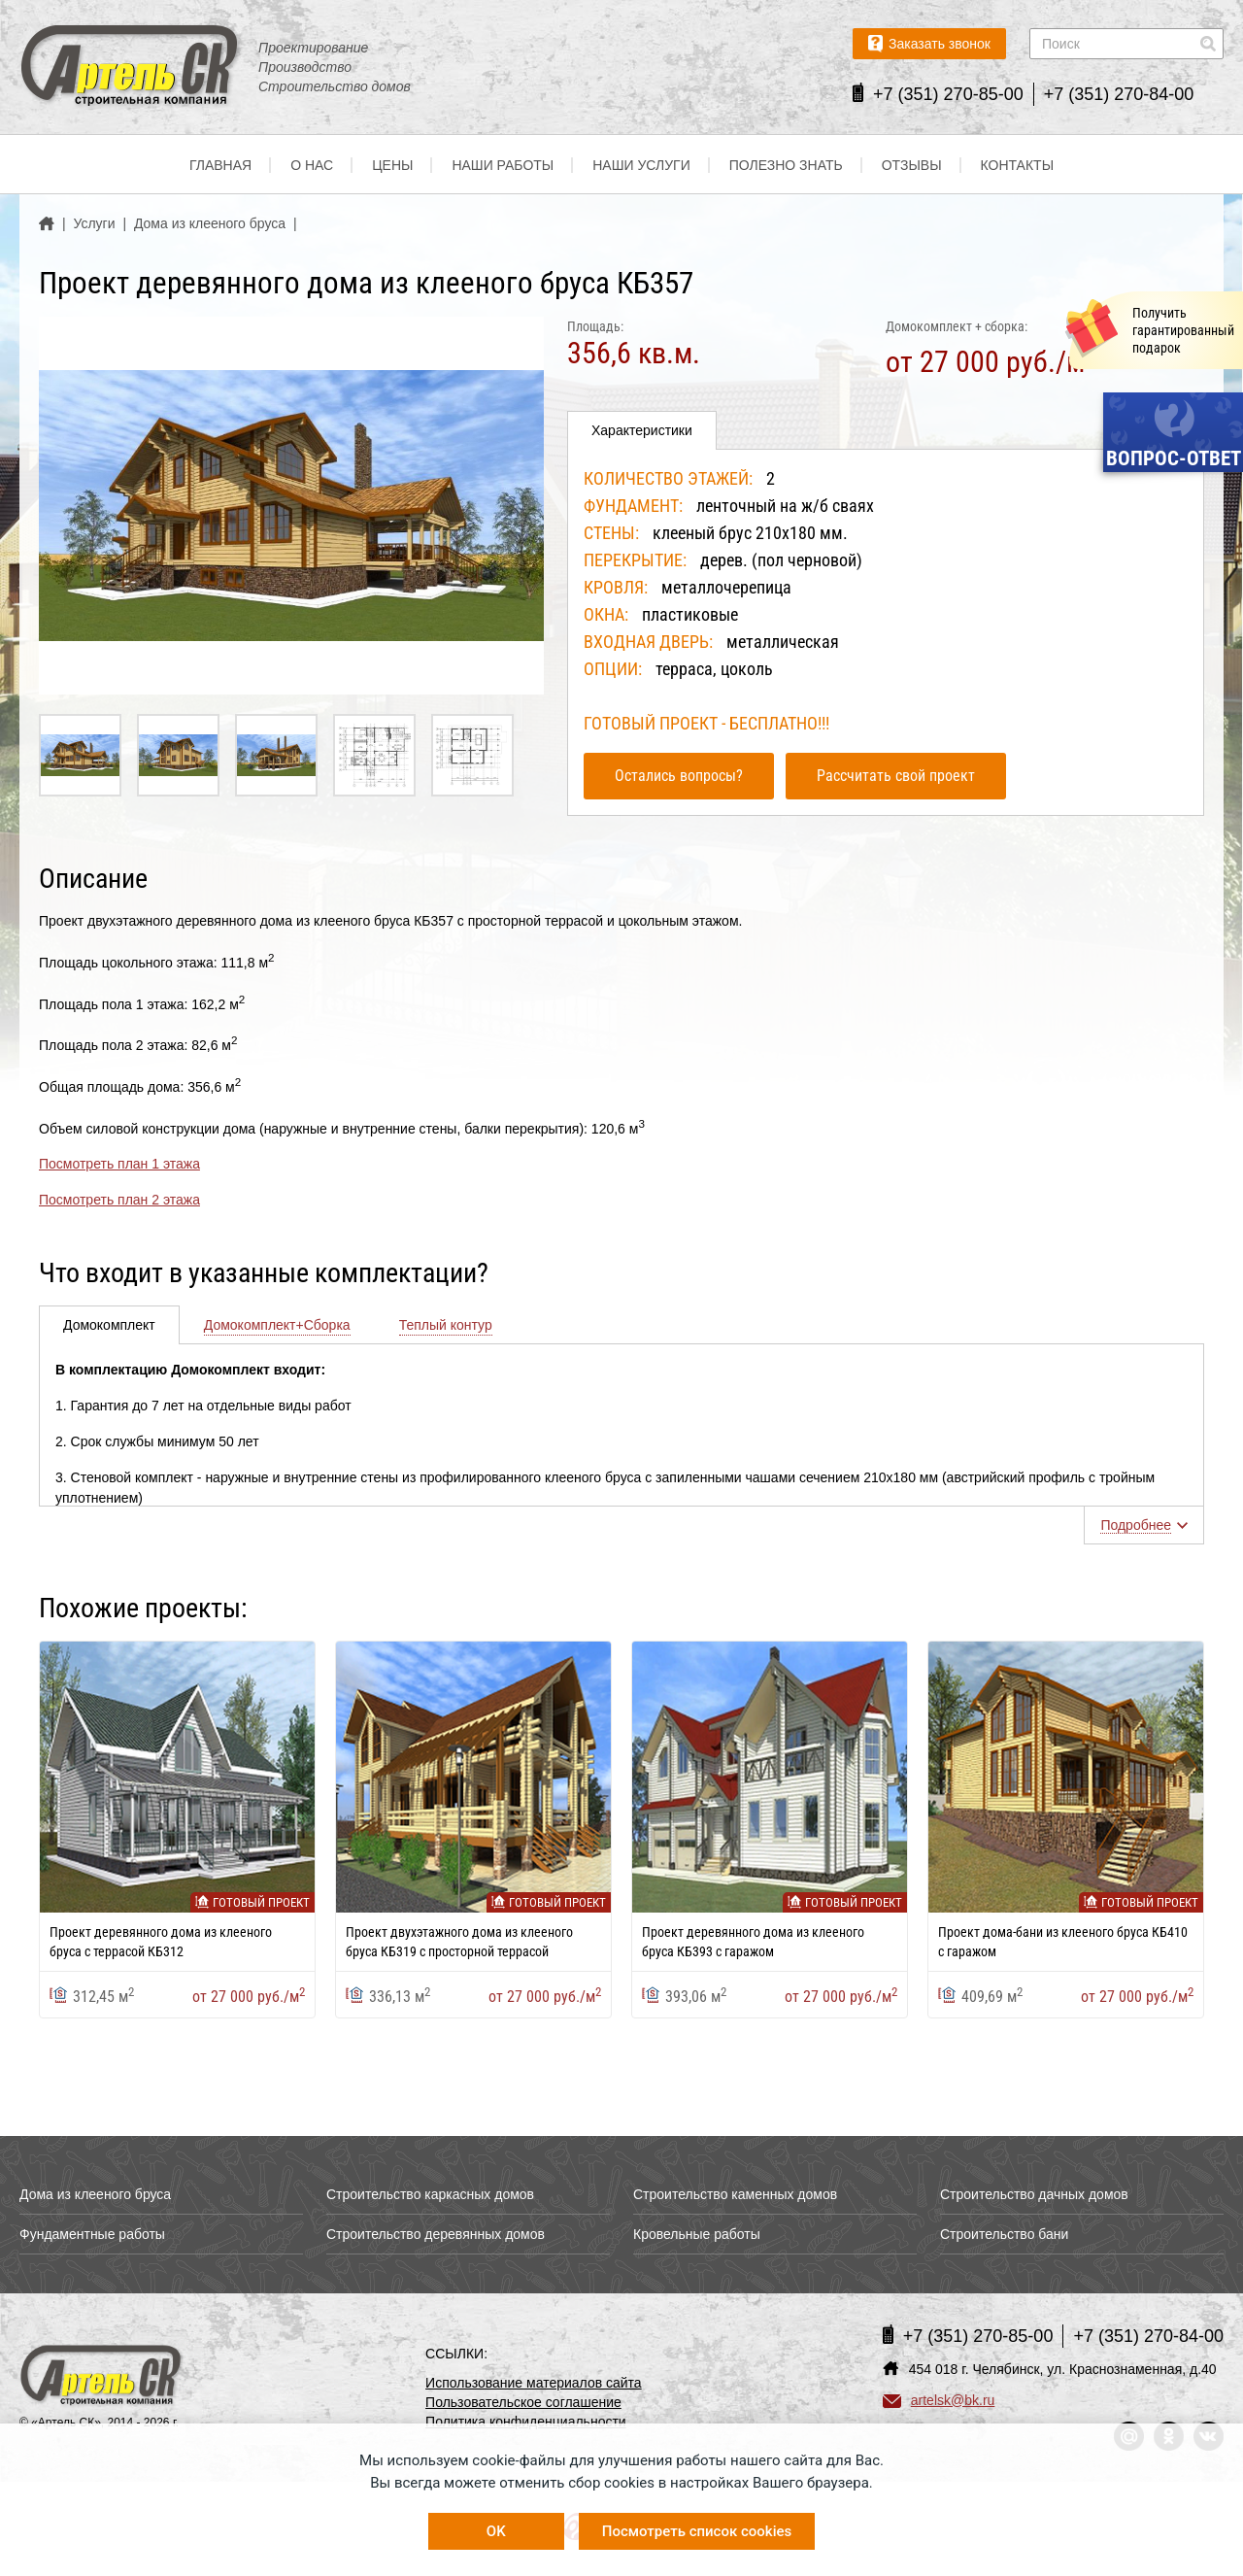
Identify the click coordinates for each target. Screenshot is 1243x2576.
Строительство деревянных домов (435, 2234)
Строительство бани (1004, 2234)
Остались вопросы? (679, 775)
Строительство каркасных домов (430, 2194)
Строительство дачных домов (1034, 2194)
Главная (220, 165)
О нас (311, 165)
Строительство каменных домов (735, 2194)
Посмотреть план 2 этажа (119, 1199)
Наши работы (503, 165)
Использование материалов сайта (533, 2382)
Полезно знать (786, 165)
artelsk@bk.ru (939, 2400)
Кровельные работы (696, 2234)
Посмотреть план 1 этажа (119, 1163)
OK (496, 2531)
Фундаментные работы (92, 2234)
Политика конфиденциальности (525, 2421)
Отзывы (912, 165)
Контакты (1018, 165)
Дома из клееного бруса (95, 2194)
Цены (392, 165)
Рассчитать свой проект (896, 775)
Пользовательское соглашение (523, 2402)
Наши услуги (641, 165)
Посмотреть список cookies (696, 2531)
